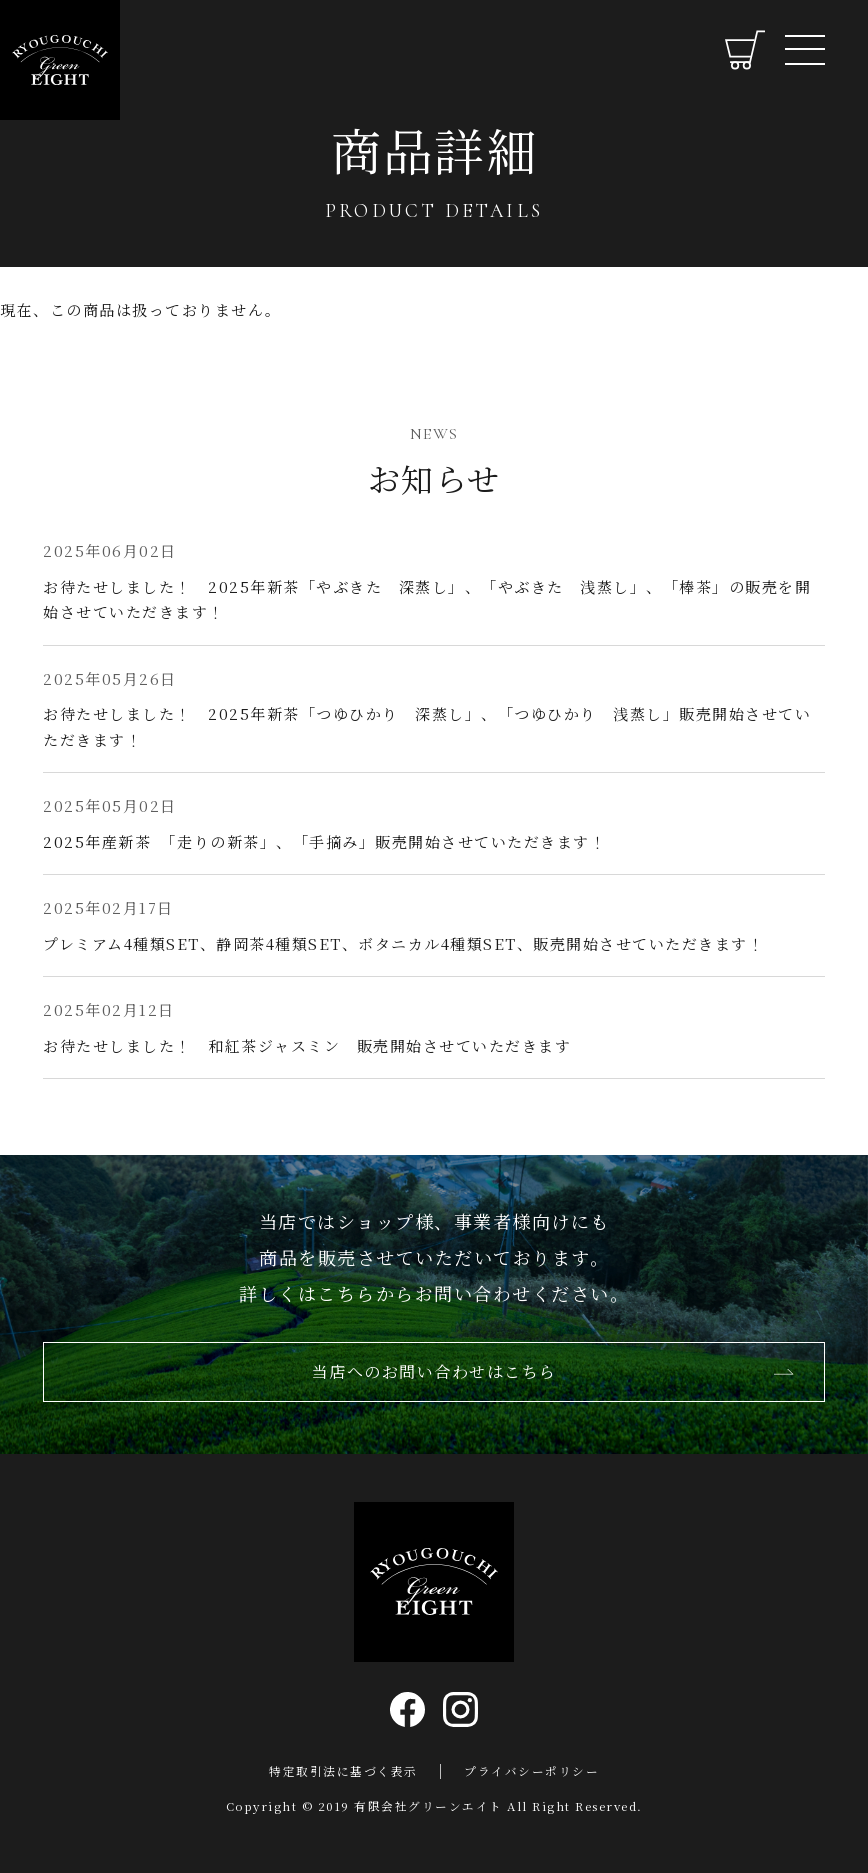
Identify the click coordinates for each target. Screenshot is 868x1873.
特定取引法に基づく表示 (343, 1771)
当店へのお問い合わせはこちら (434, 1380)
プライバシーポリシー (531, 1771)
